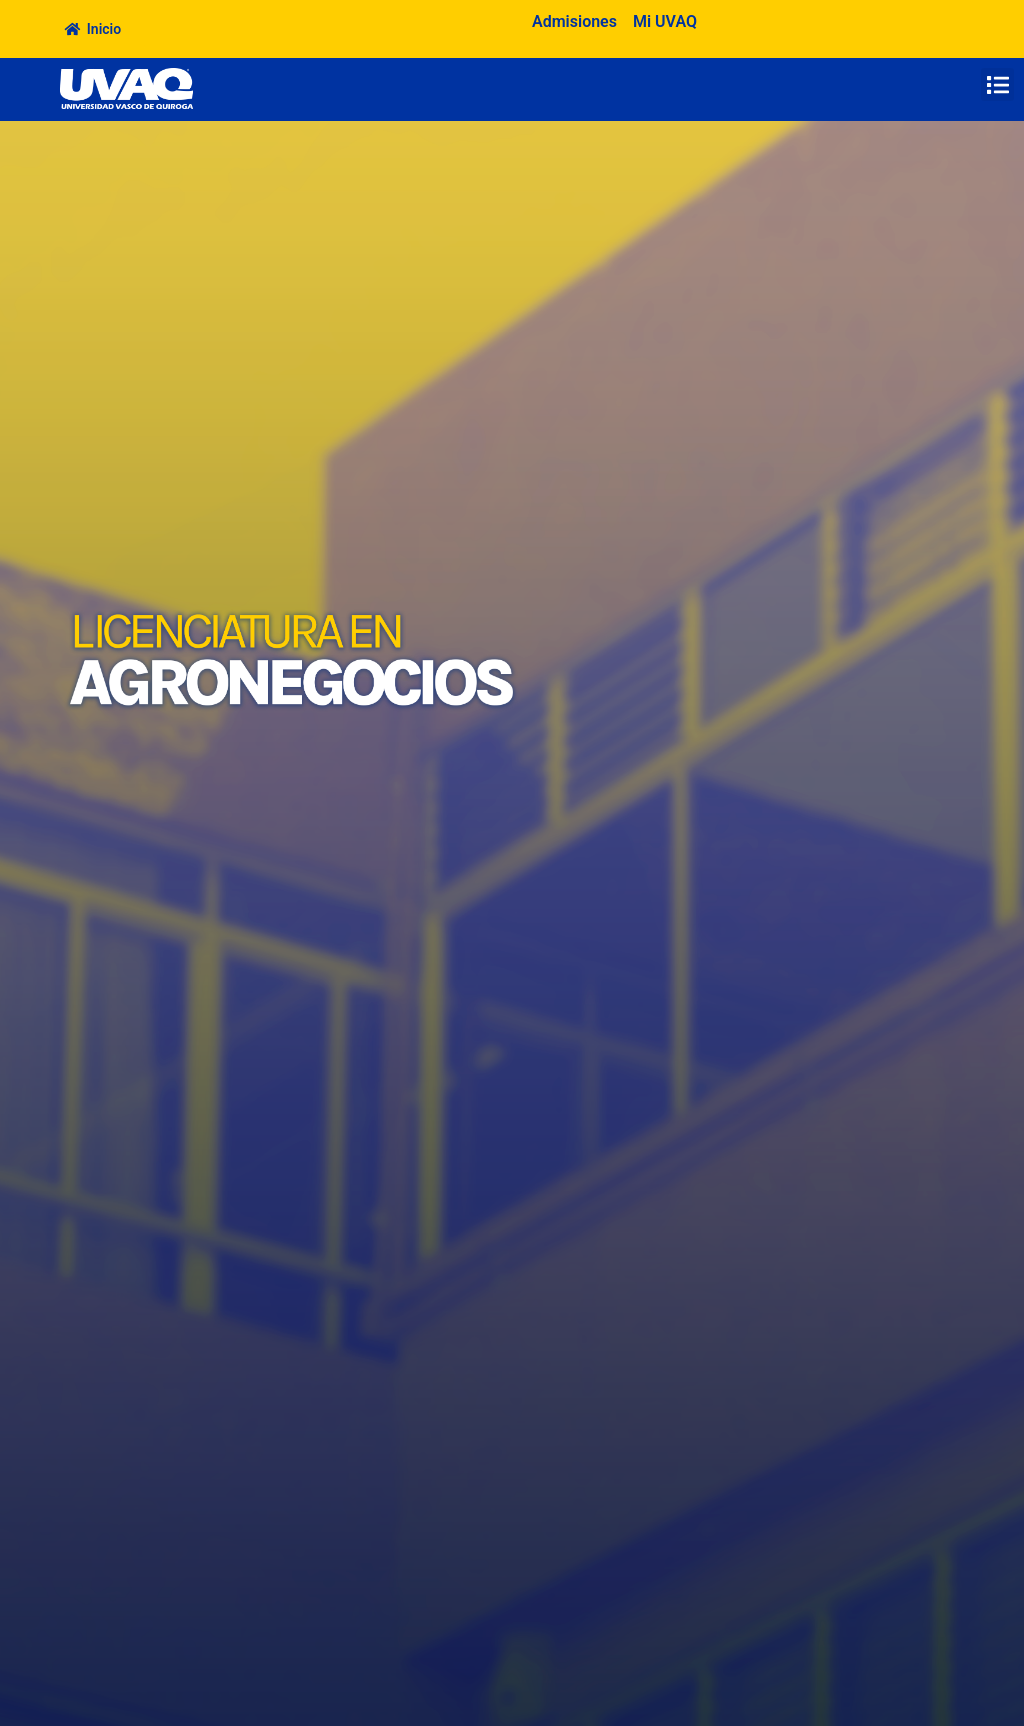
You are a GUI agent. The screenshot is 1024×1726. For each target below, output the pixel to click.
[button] (997, 84)
